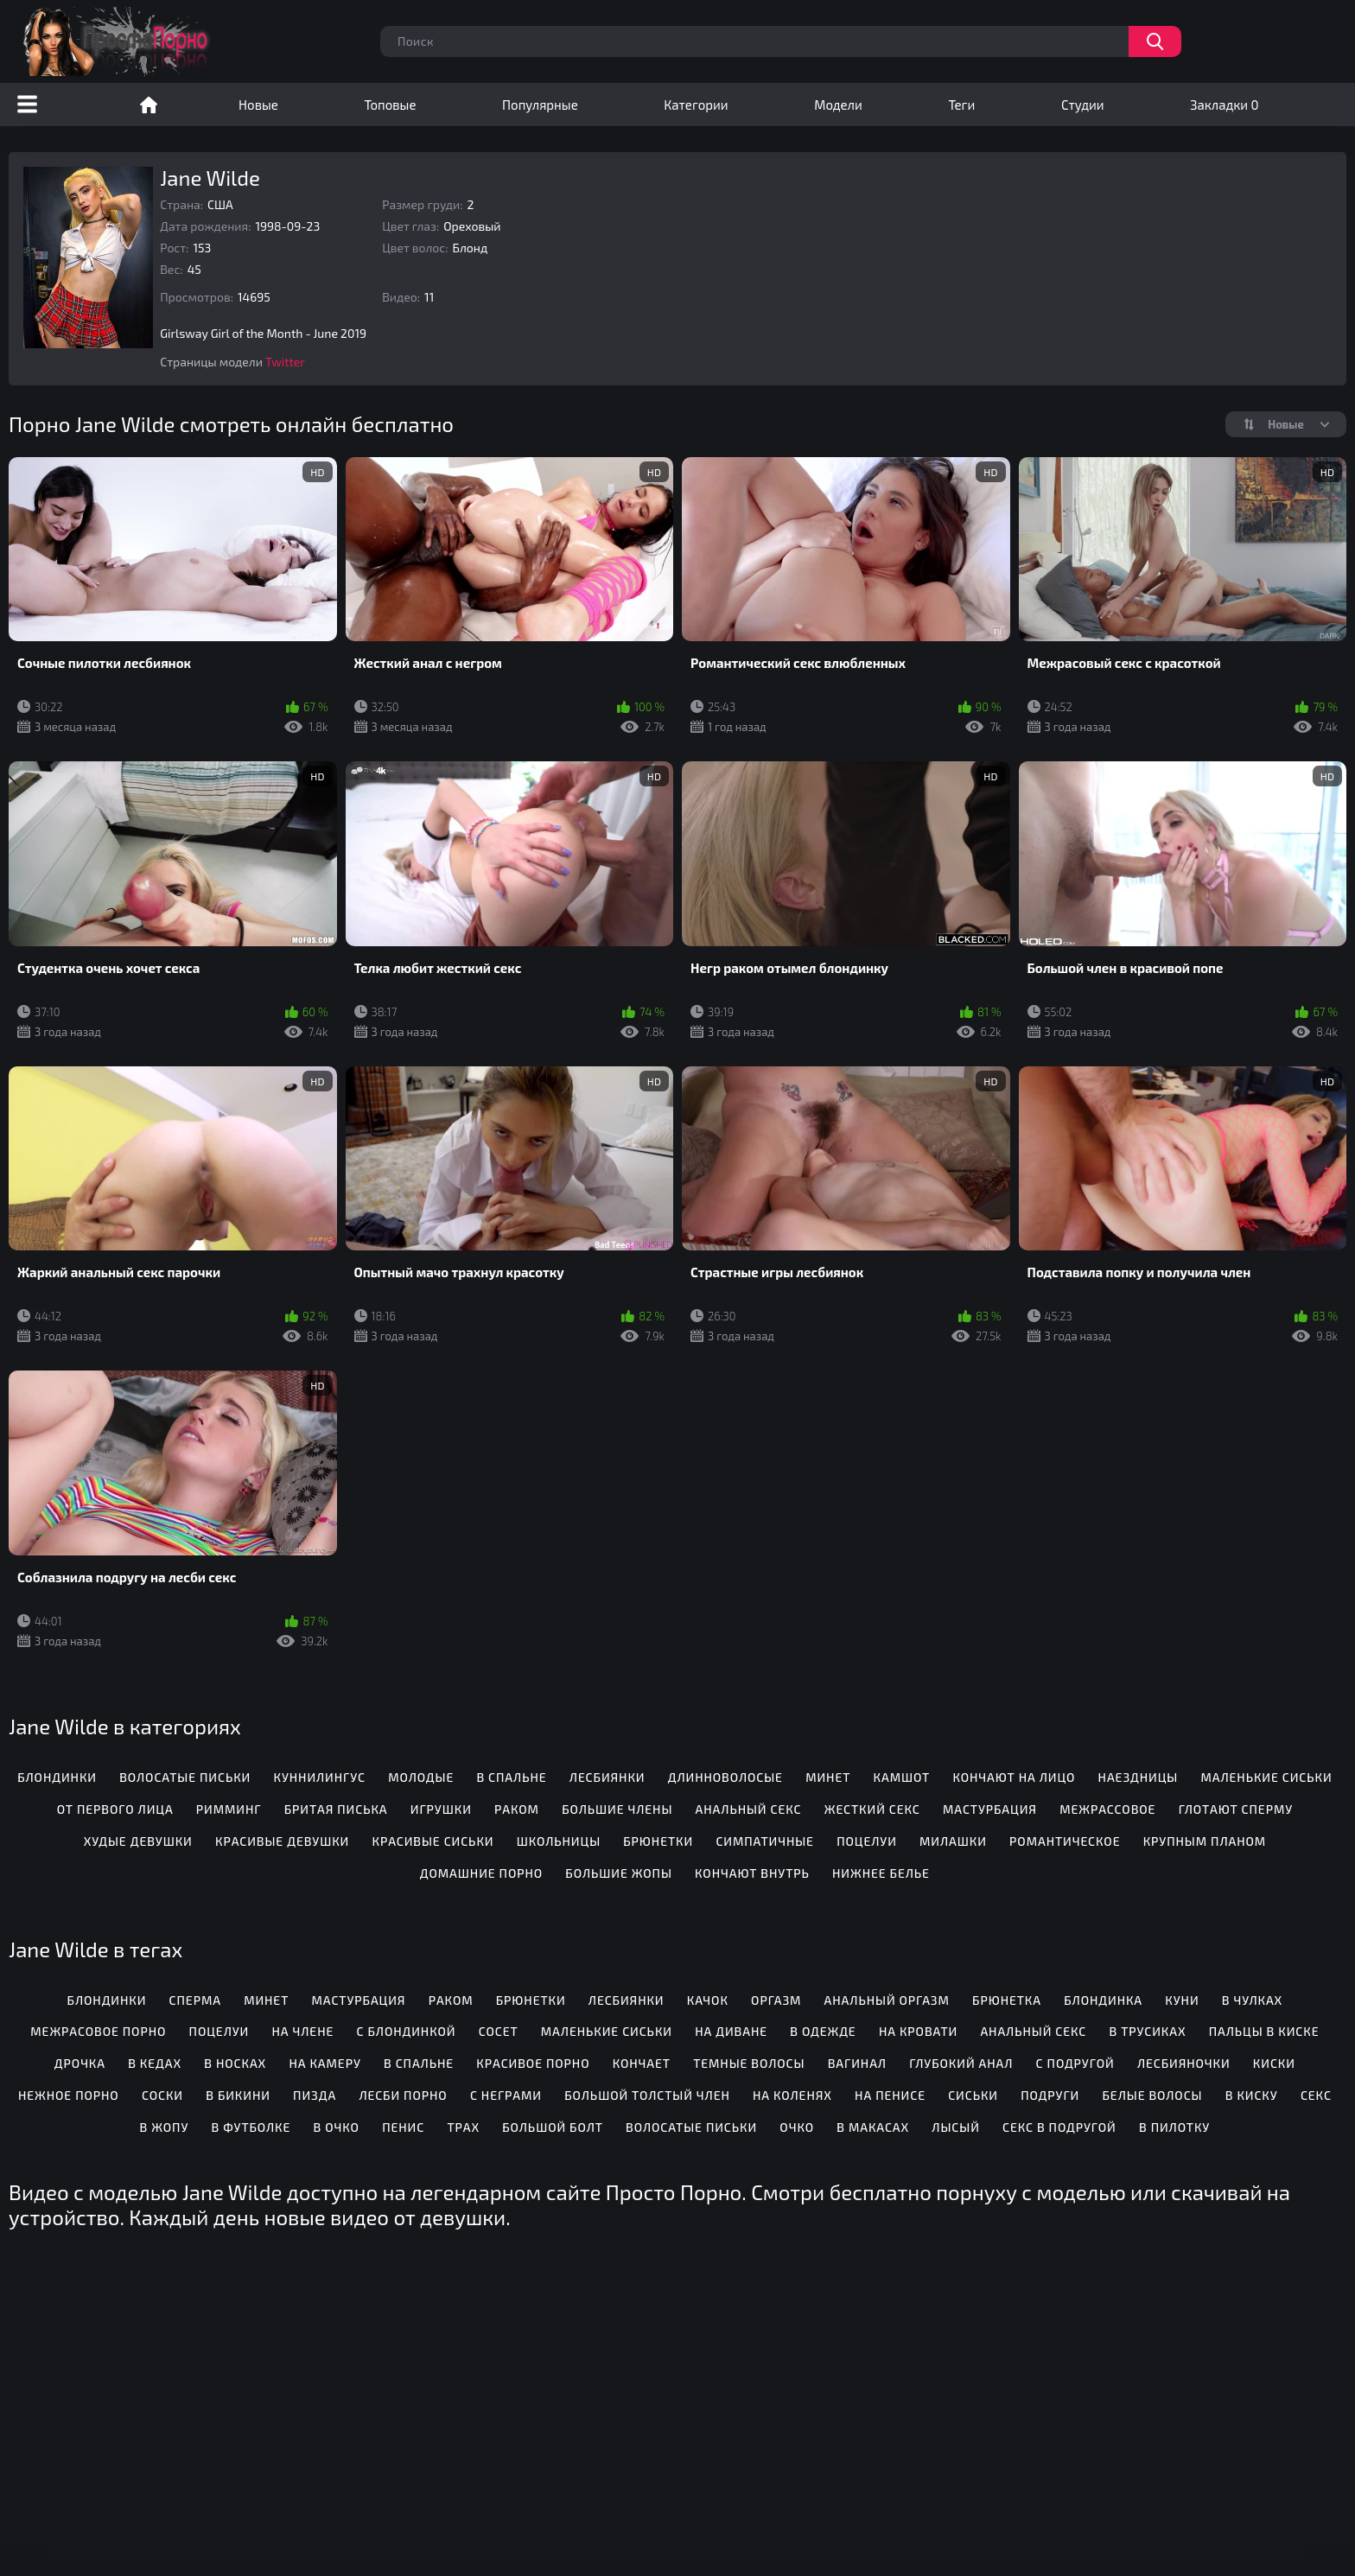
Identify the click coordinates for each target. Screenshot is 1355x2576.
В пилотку (1174, 2127)
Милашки (953, 1841)
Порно (148, 104)
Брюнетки (658, 1841)
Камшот (902, 1777)
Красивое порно (532, 2063)
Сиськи (973, 2095)
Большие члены (617, 1809)
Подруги (1050, 2095)
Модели (838, 104)
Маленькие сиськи (1266, 1777)
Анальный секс (749, 1809)
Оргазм (776, 2000)
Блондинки (57, 1777)
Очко (796, 2127)
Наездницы (1138, 1777)
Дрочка (79, 2063)
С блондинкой (406, 2031)
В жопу (164, 2127)
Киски (1274, 2063)
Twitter (285, 361)
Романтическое (1064, 1841)
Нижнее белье (881, 1873)
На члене (302, 2031)
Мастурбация (990, 1809)
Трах (463, 2127)
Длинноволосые (725, 1777)
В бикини (238, 2095)
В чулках (1252, 2000)
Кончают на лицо (1013, 1777)
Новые (258, 104)
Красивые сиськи (432, 1841)
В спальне (511, 1777)
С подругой (1075, 2063)
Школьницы (559, 1841)
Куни (1182, 2000)
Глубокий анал (961, 2063)
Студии (1082, 104)
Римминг (229, 1809)
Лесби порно (403, 2095)
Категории (696, 104)
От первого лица (115, 1809)
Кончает (642, 2063)
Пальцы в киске (1264, 2031)
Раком (516, 1809)
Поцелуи (867, 1841)
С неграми (506, 2095)
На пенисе (890, 2095)
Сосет (498, 2031)
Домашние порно (481, 1873)
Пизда (314, 2095)
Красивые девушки (282, 1841)
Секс (1316, 2095)
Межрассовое (1107, 1809)
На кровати (918, 2031)
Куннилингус (319, 1777)
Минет (827, 1777)
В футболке (251, 2127)
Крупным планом (1204, 1841)
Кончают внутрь (752, 1873)
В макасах (873, 2127)
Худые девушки (138, 1841)
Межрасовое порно (98, 2031)
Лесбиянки (607, 1777)
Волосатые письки (185, 1777)
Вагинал (857, 2063)
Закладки (1224, 104)
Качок (707, 2000)
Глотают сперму (1236, 1809)
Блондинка (1103, 2000)
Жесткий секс (872, 1809)
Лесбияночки (1184, 2063)
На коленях (792, 2095)
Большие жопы (618, 1873)
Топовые (390, 104)
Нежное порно (68, 2095)
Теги (961, 104)
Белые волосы (1153, 2095)
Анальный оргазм (887, 2000)
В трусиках (1147, 2031)
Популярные (540, 104)
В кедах (154, 2063)
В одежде (823, 2031)
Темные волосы (749, 2063)
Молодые (421, 1777)
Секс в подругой (1059, 2127)
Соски (162, 2095)
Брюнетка (1006, 2000)
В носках (235, 2063)
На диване (731, 2031)
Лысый (955, 2127)
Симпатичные (765, 1841)
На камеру (324, 2063)
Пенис (403, 2127)
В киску (1251, 2095)
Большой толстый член (647, 2095)
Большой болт (552, 2127)
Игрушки (441, 1809)
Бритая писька (336, 1809)
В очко (336, 2127)
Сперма (195, 2000)
